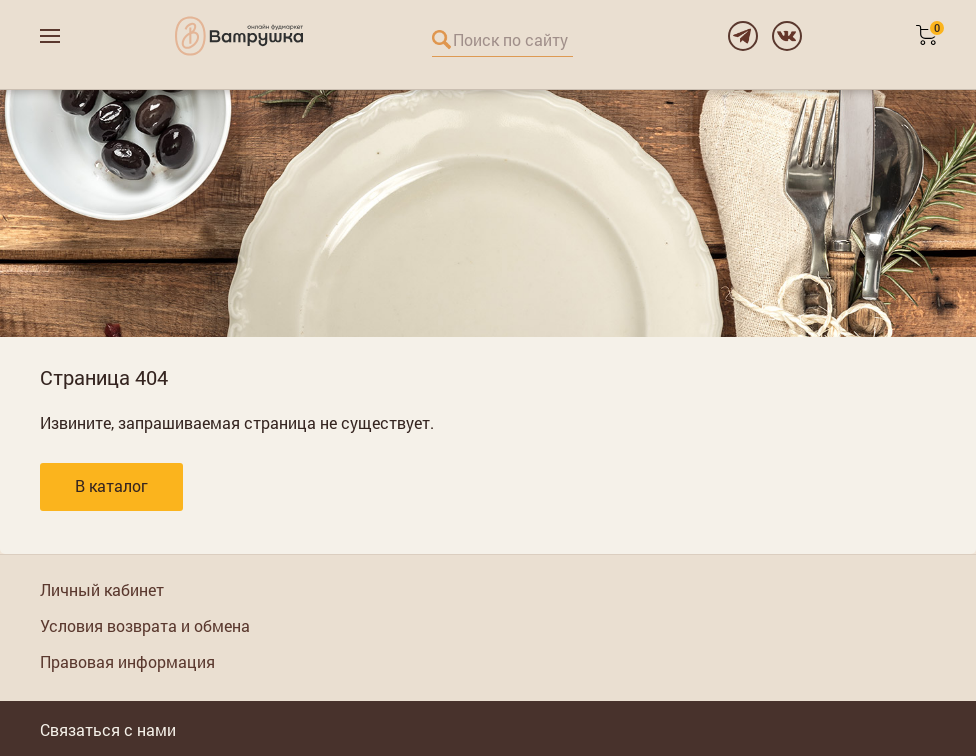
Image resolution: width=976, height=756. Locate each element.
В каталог (111, 485)
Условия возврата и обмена (145, 625)
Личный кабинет (102, 589)
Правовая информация (127, 661)
